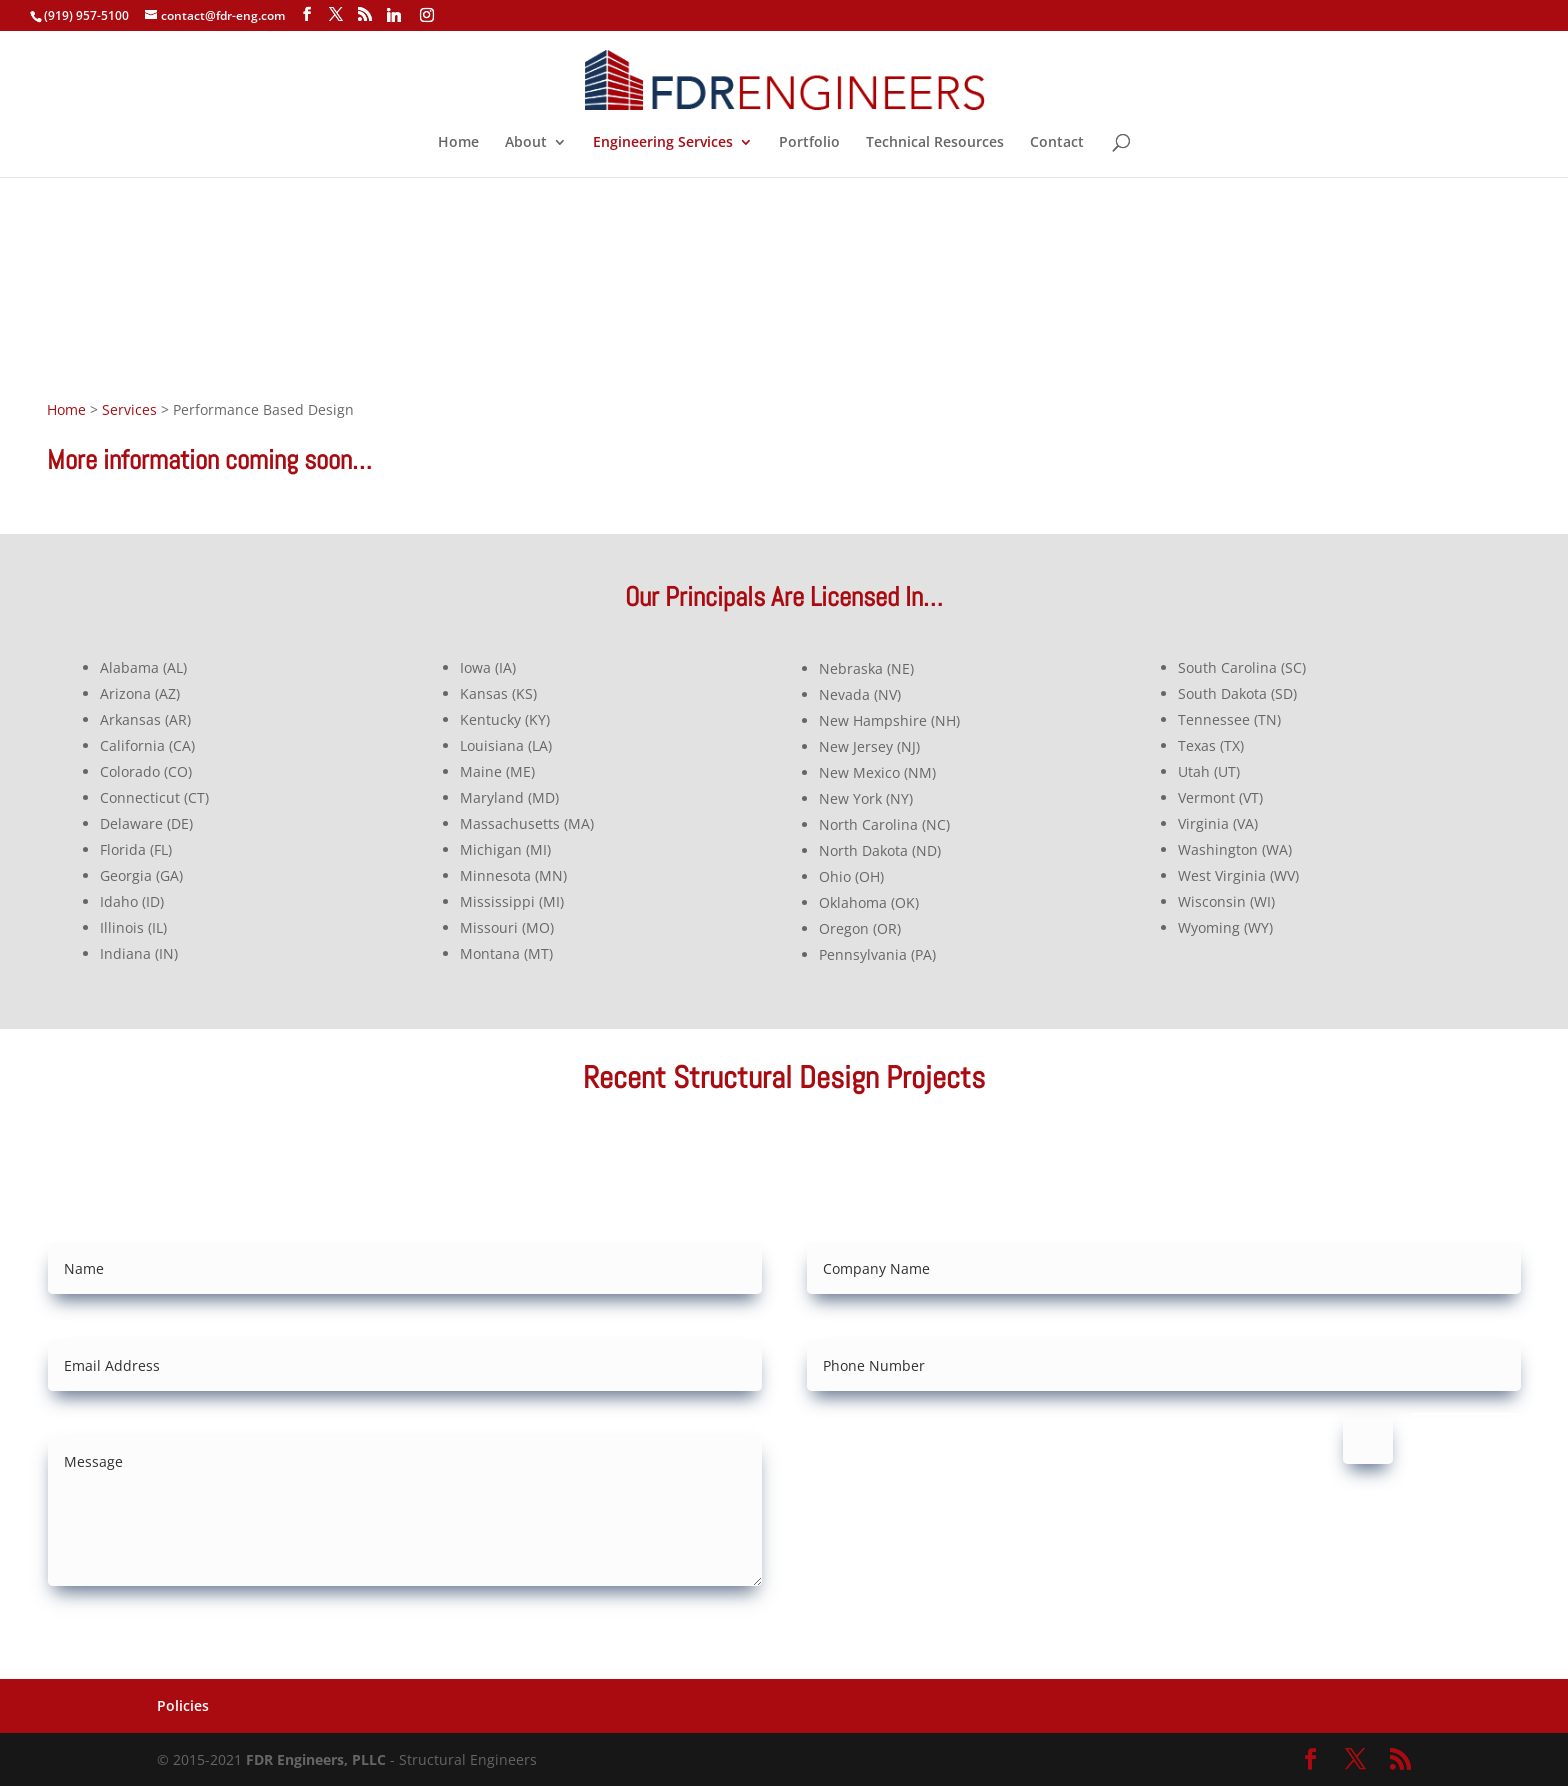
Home (458, 143)
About (526, 143)
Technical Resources (935, 143)
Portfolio (809, 143)
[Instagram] (427, 15)
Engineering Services (663, 143)
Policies (183, 1705)
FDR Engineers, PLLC (316, 1759)
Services (129, 409)
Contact (1057, 143)
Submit (1466, 1438)
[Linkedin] (394, 15)
